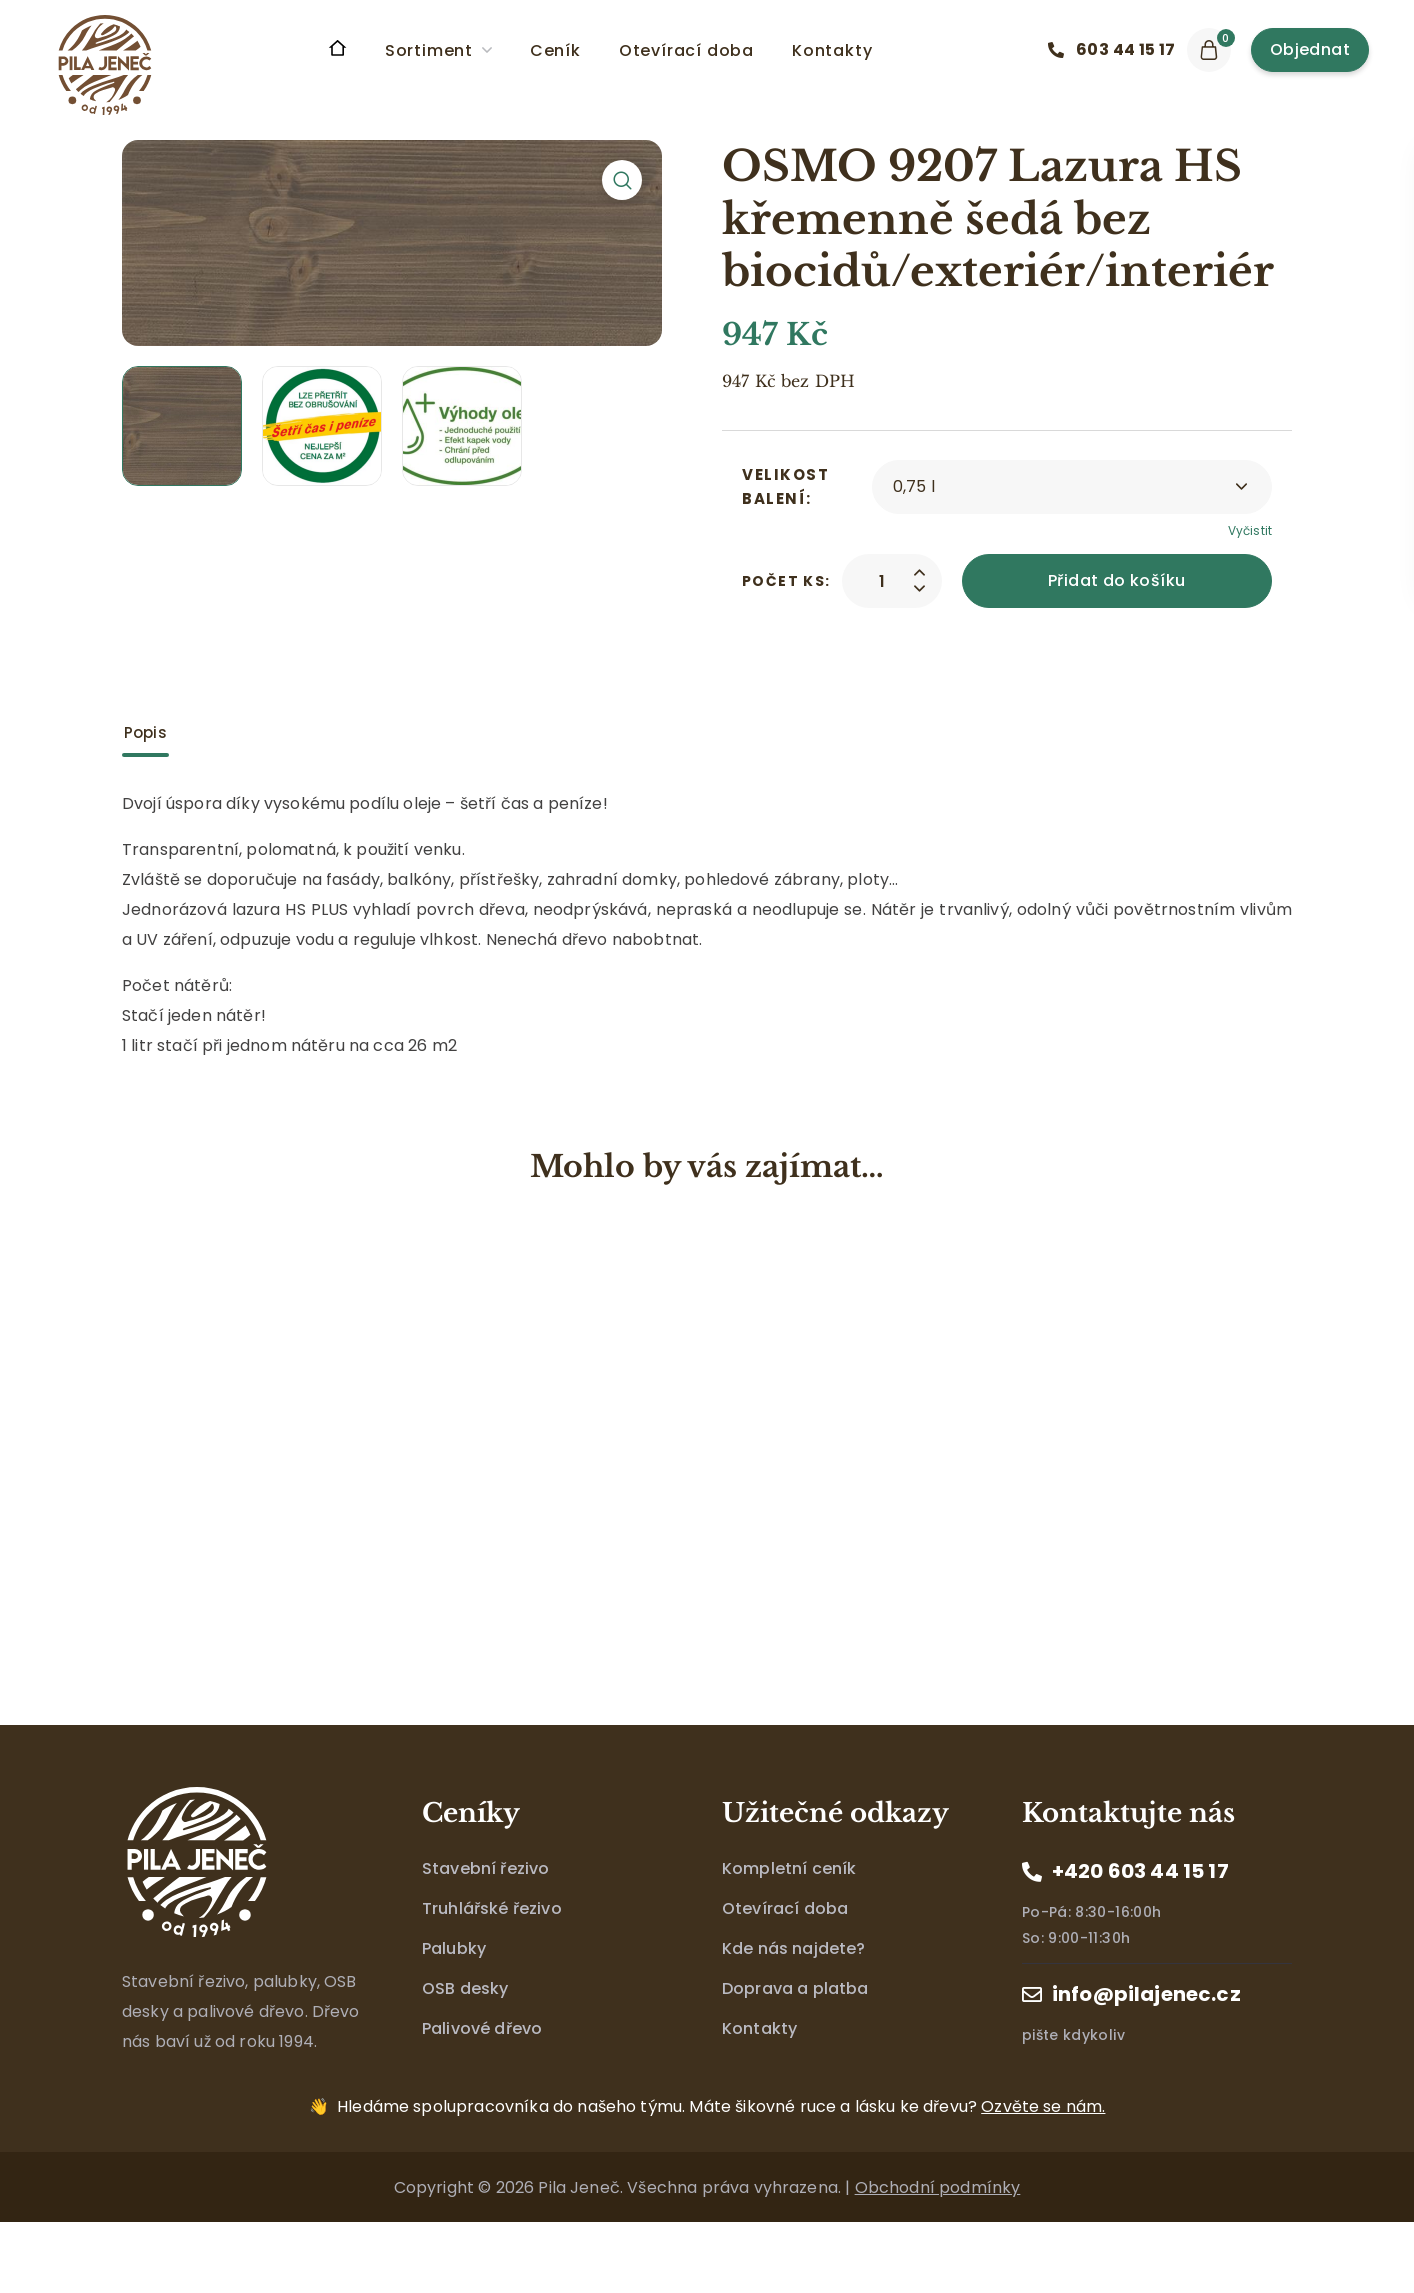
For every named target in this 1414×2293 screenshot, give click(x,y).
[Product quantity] (882, 581)
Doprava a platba (795, 1988)
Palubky (454, 1948)
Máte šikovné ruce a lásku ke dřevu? (721, 2106)
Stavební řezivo (485, 1868)
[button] (1117, 50)
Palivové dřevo (482, 2028)
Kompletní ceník (789, 1868)
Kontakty (759, 2028)
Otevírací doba (785, 1908)
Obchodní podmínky (938, 2187)
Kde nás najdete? (794, 1948)
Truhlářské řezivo (492, 1908)
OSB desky (465, 1988)
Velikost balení (785, 486)
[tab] (145, 733)
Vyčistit (1250, 530)
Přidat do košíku (1116, 580)
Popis (145, 732)
